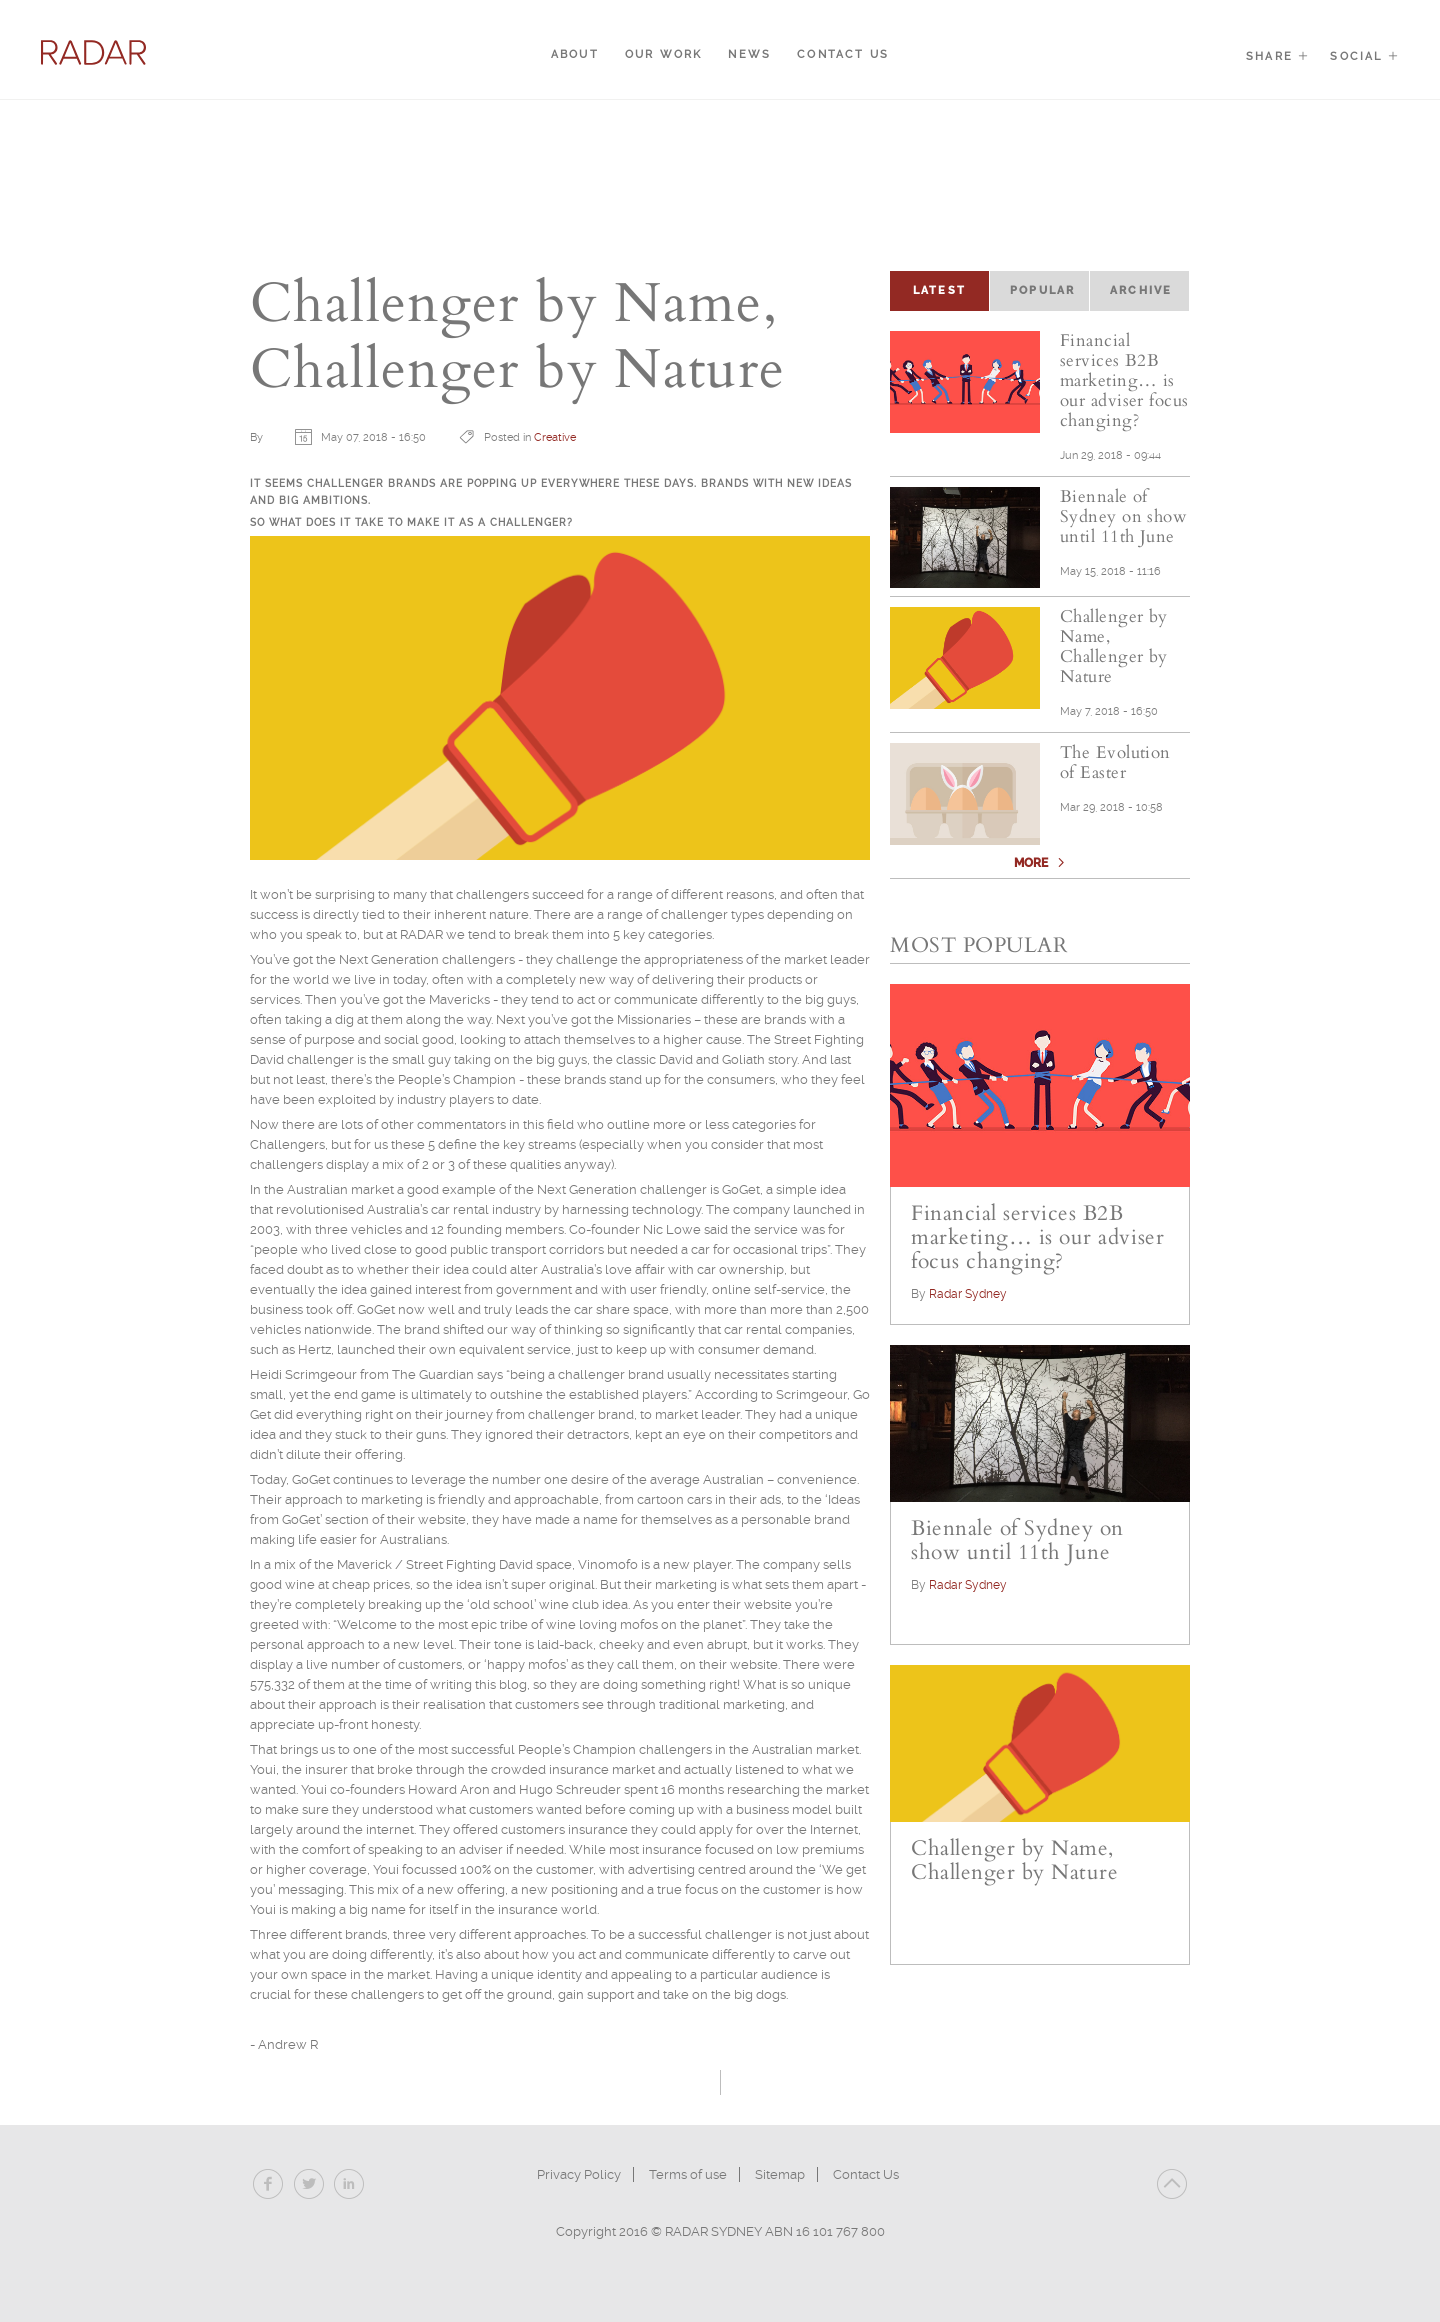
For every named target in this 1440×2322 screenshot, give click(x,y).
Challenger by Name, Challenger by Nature (1118, 663)
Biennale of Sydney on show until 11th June (1123, 527)
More (1032, 879)
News (749, 54)
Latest (951, 289)
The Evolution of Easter (1119, 779)
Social (1365, 56)
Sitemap (780, 2174)
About (575, 54)
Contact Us (843, 54)
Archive (1141, 290)
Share (1278, 56)
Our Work (664, 54)
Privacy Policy (579, 2174)
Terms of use (688, 2174)
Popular (1042, 290)
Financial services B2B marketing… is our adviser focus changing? (1124, 381)
